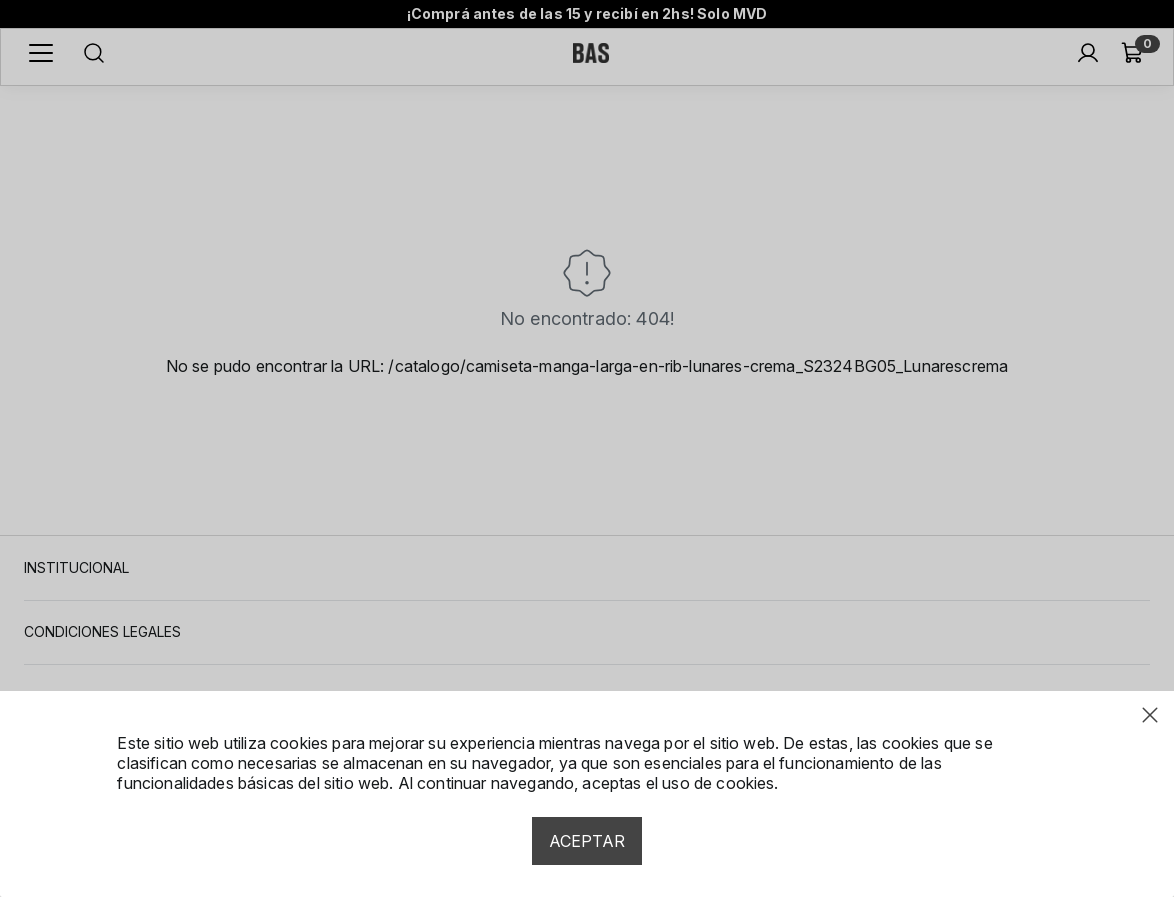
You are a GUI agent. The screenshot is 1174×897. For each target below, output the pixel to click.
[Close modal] (1150, 715)
